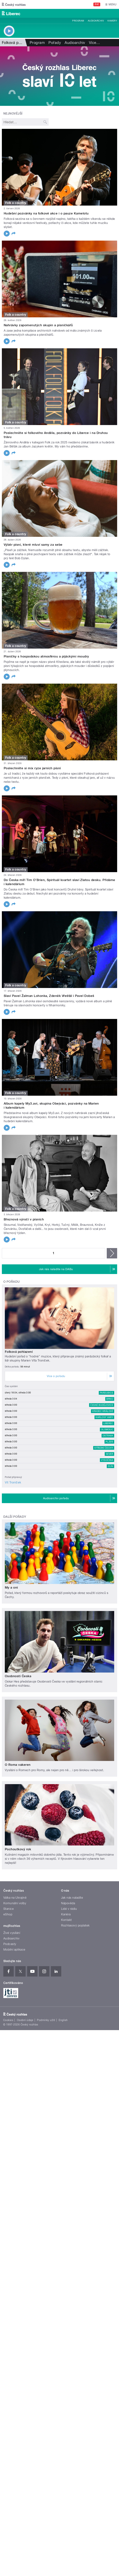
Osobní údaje (25, 2020)
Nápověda (68, 1903)
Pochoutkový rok (18, 1849)
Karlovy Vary (104, 1417)
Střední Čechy (103, 1448)
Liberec (108, 1423)
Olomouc (107, 1429)
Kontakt (66, 1920)
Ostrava (108, 1435)
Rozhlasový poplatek (75, 1925)
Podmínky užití (46, 2020)
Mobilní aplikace (14, 1949)
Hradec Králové (102, 1411)
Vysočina (107, 1460)
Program (78, 20)
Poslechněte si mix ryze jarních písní (32, 768)
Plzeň (109, 1441)
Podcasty (9, 1944)
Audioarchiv (96, 20)
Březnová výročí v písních (24, 1219)
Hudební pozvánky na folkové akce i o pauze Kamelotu (46, 213)
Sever (109, 1454)
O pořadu (11, 1281)
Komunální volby (14, 1903)
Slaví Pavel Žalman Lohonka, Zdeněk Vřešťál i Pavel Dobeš (49, 996)
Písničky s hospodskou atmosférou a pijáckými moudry (46, 656)
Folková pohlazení (19, 1352)
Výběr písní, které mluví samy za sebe (33, 544)
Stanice (8, 1909)
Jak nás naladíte (72, 1897)
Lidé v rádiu (69, 1909)
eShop (7, 1914)
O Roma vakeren (18, 1765)
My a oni (11, 1587)
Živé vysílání (11, 1933)
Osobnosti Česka (18, 1676)
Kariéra (66, 1914)
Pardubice (106, 1393)
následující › (112, 1253)
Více (94, 42)
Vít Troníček (13, 1482)
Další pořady (14, 1516)
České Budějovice (101, 1405)
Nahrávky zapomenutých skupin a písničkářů (38, 325)
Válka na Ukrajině (15, 1897)
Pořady (54, 42)
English (63, 2020)
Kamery (112, 20)
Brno (109, 1399)
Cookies (8, 2020)
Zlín (110, 1466)
